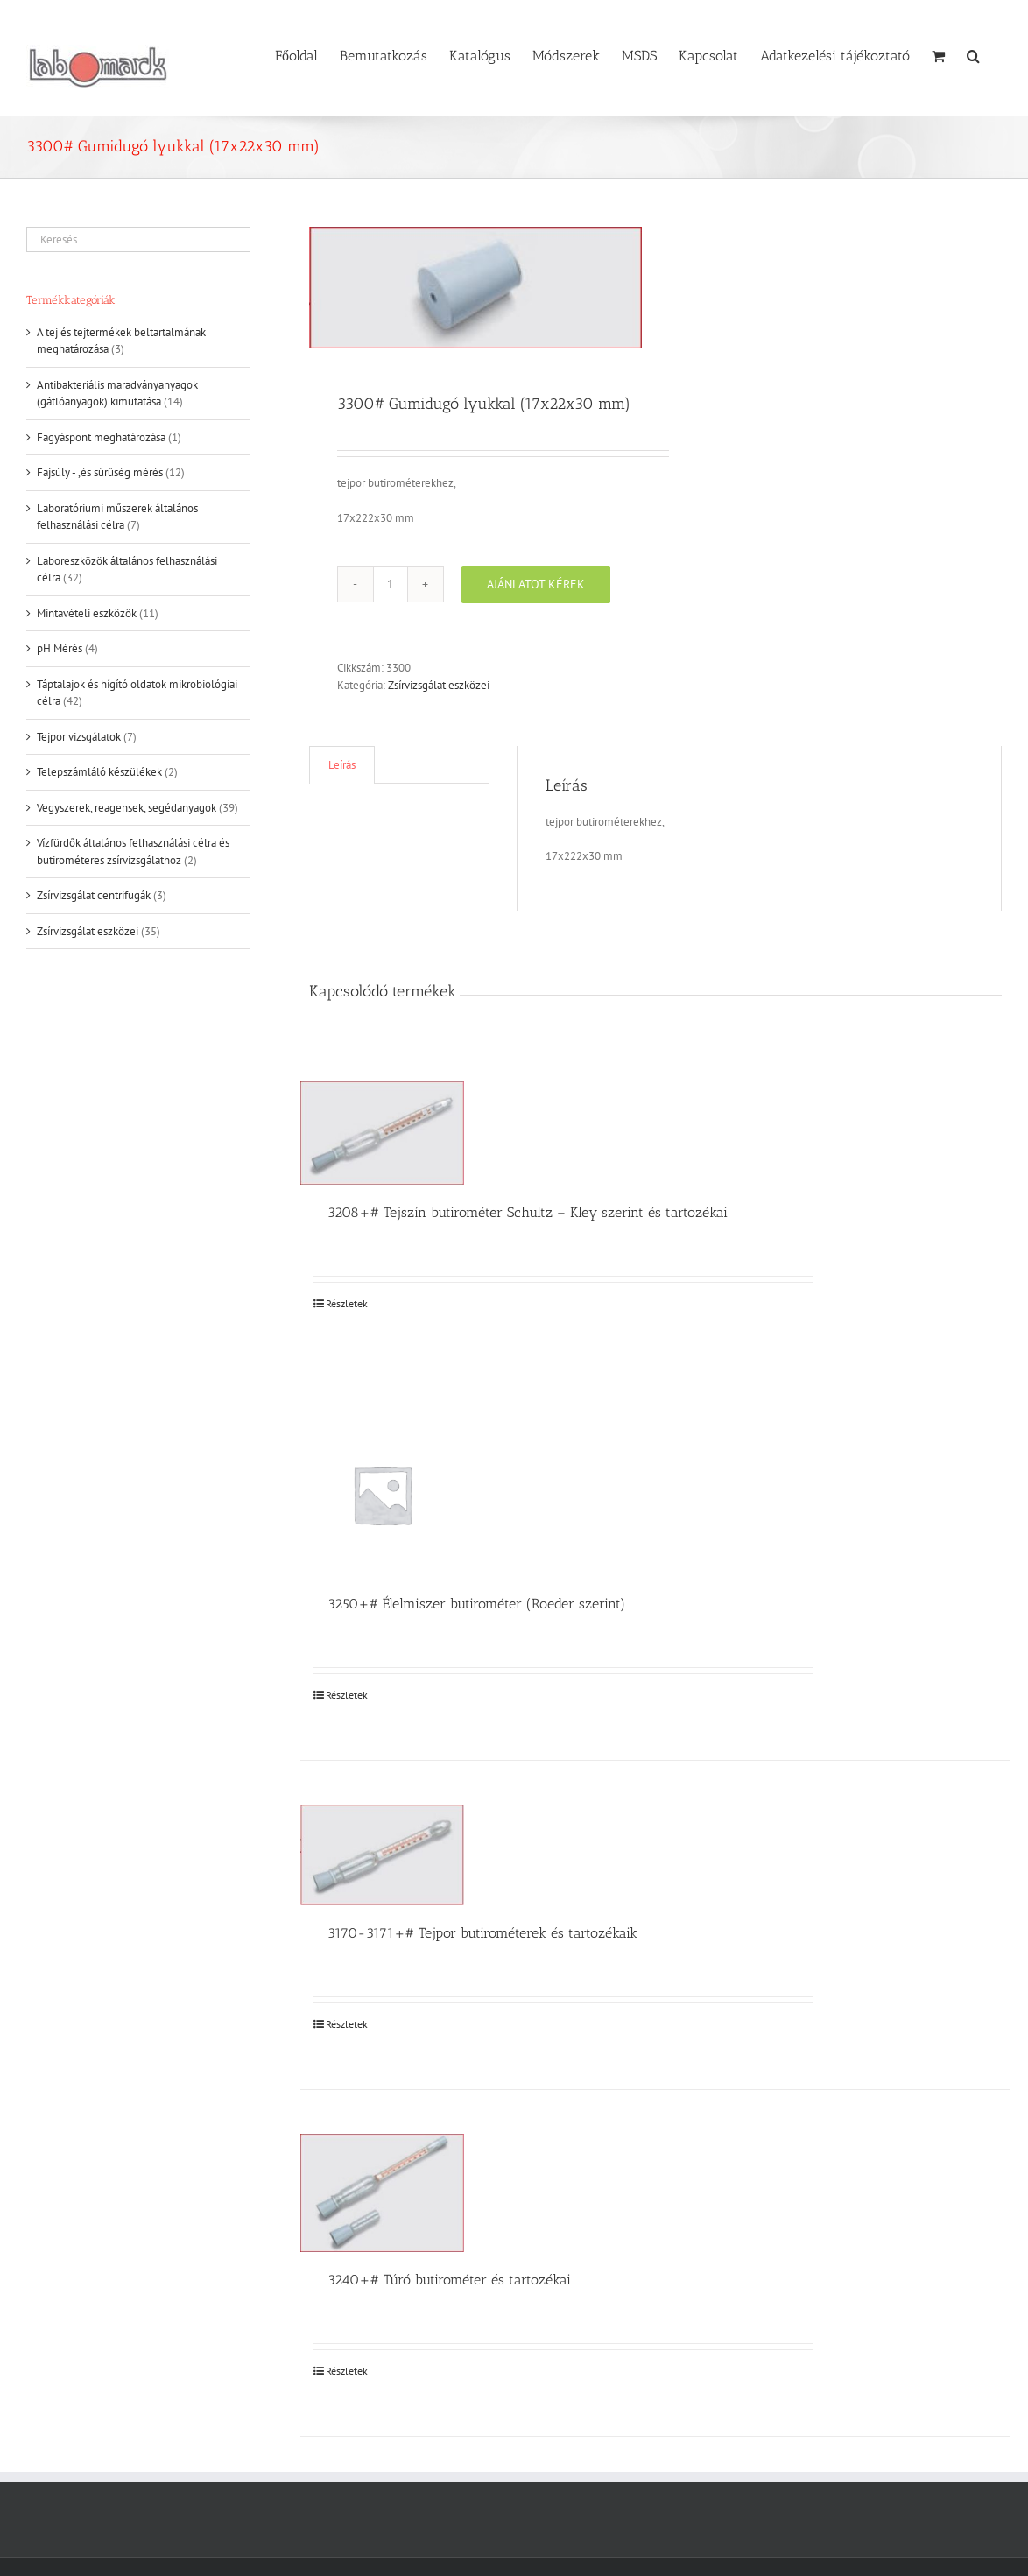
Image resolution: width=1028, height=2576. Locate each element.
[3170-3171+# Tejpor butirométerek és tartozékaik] (382, 1854)
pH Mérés (59, 648)
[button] (973, 54)
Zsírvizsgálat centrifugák (94, 895)
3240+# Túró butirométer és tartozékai (449, 2279)
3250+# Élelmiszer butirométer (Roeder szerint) (476, 1603)
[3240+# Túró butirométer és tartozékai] (382, 2193)
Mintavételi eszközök (87, 613)
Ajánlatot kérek (536, 584)
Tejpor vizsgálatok (79, 736)
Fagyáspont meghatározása (101, 437)
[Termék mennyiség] (390, 584)
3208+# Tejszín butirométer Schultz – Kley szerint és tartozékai (527, 1212)
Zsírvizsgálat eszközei (438, 685)
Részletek (347, 1303)
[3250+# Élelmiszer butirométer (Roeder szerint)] (382, 1495)
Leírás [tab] (342, 764)
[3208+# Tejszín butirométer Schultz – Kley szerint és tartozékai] (382, 1133)
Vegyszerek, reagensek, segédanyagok (126, 807)
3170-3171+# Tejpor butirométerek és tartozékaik (482, 1933)
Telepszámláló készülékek (99, 771)
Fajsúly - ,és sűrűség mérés (100, 472)
